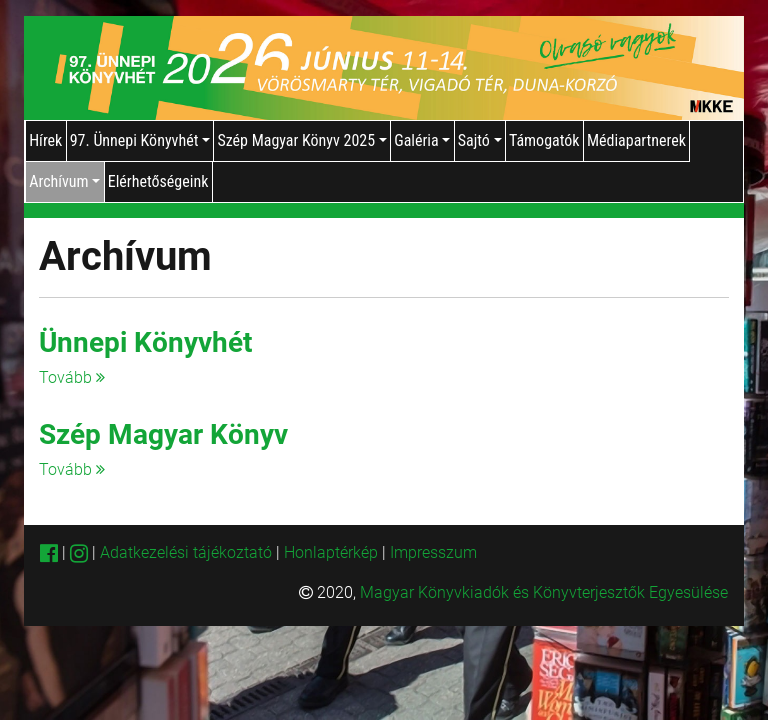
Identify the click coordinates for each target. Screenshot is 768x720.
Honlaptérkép (333, 552)
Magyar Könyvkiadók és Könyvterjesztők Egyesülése (544, 592)
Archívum (64, 181)
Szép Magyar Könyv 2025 (301, 140)
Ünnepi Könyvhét (145, 342)
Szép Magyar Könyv (163, 434)
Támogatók (544, 140)
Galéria (422, 140)
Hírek (45, 140)
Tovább (72, 377)
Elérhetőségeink (158, 181)
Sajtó (480, 140)
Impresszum (433, 552)
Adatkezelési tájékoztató (186, 552)
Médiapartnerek (636, 140)
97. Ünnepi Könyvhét (140, 140)
